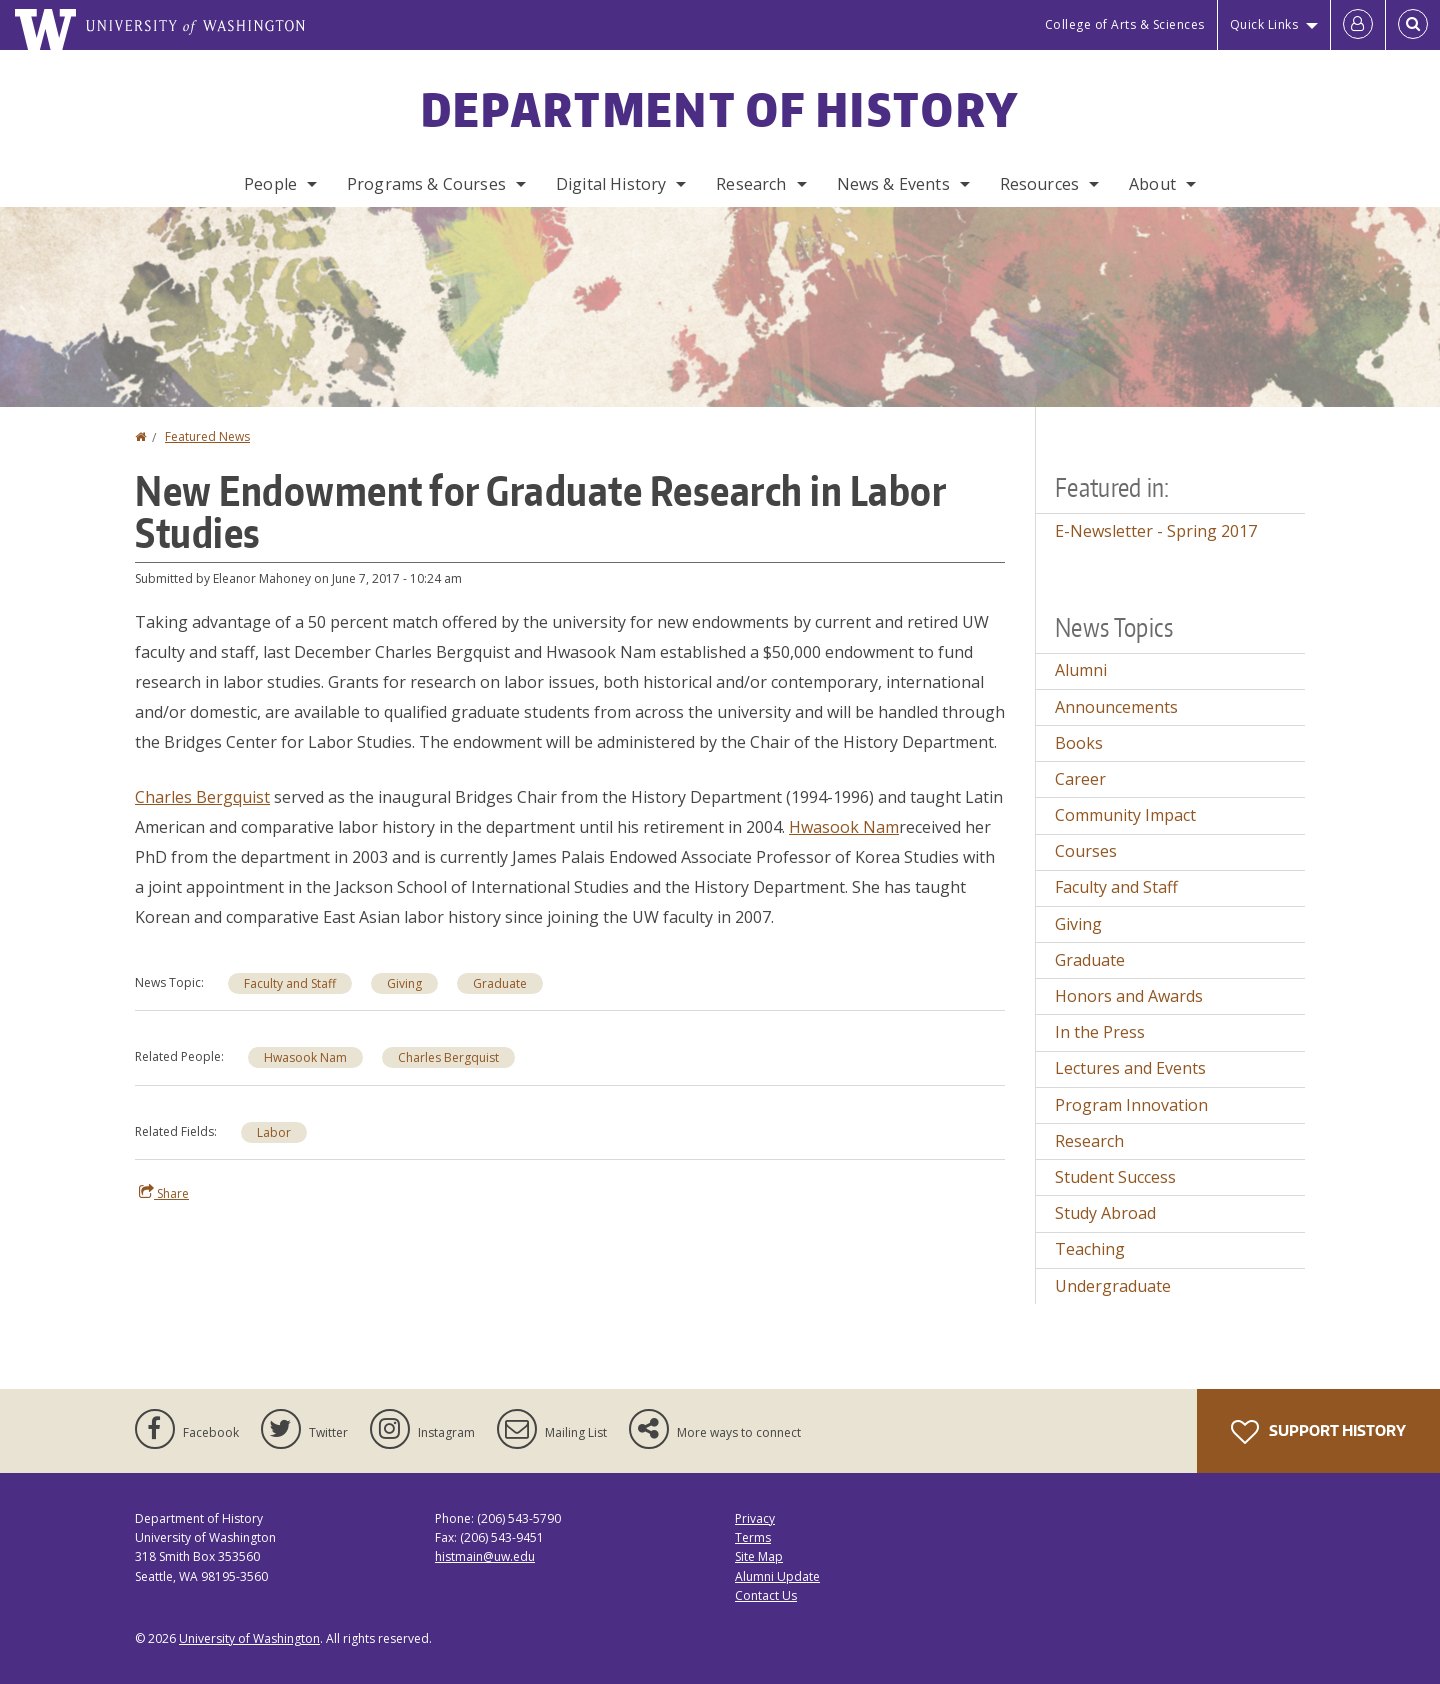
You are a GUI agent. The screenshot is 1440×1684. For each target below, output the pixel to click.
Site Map (759, 1556)
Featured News (207, 436)
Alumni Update (777, 1576)
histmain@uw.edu (485, 1556)
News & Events (893, 184)
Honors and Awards (1129, 996)
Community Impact (1125, 815)
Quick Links (1264, 24)
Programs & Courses (426, 184)
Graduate (1090, 960)
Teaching (1090, 1249)
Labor (274, 1132)
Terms (753, 1537)
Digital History (611, 184)
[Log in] (1358, 25)
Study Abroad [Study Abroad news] (1105, 1213)
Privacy (755, 1518)
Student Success (1115, 1177)
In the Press (1100, 1032)
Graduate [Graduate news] (500, 983)
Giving (404, 983)
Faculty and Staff (290, 983)
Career (1080, 779)
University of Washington (249, 1638)
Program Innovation (1131, 1105)
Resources (1039, 184)
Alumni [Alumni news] (1081, 670)
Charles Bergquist (202, 797)
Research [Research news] (1089, 1141)
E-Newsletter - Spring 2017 (1156, 531)
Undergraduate (1113, 1286)
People (270, 184)
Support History (1318, 1432)
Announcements (1116, 707)
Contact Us (766, 1595)
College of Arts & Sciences (1125, 24)
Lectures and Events (1130, 1068)
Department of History (720, 109)
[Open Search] (1413, 25)
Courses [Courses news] (1086, 851)
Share (164, 1193)
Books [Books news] (1079, 743)
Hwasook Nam (844, 827)
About (1152, 184)
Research (751, 184)
